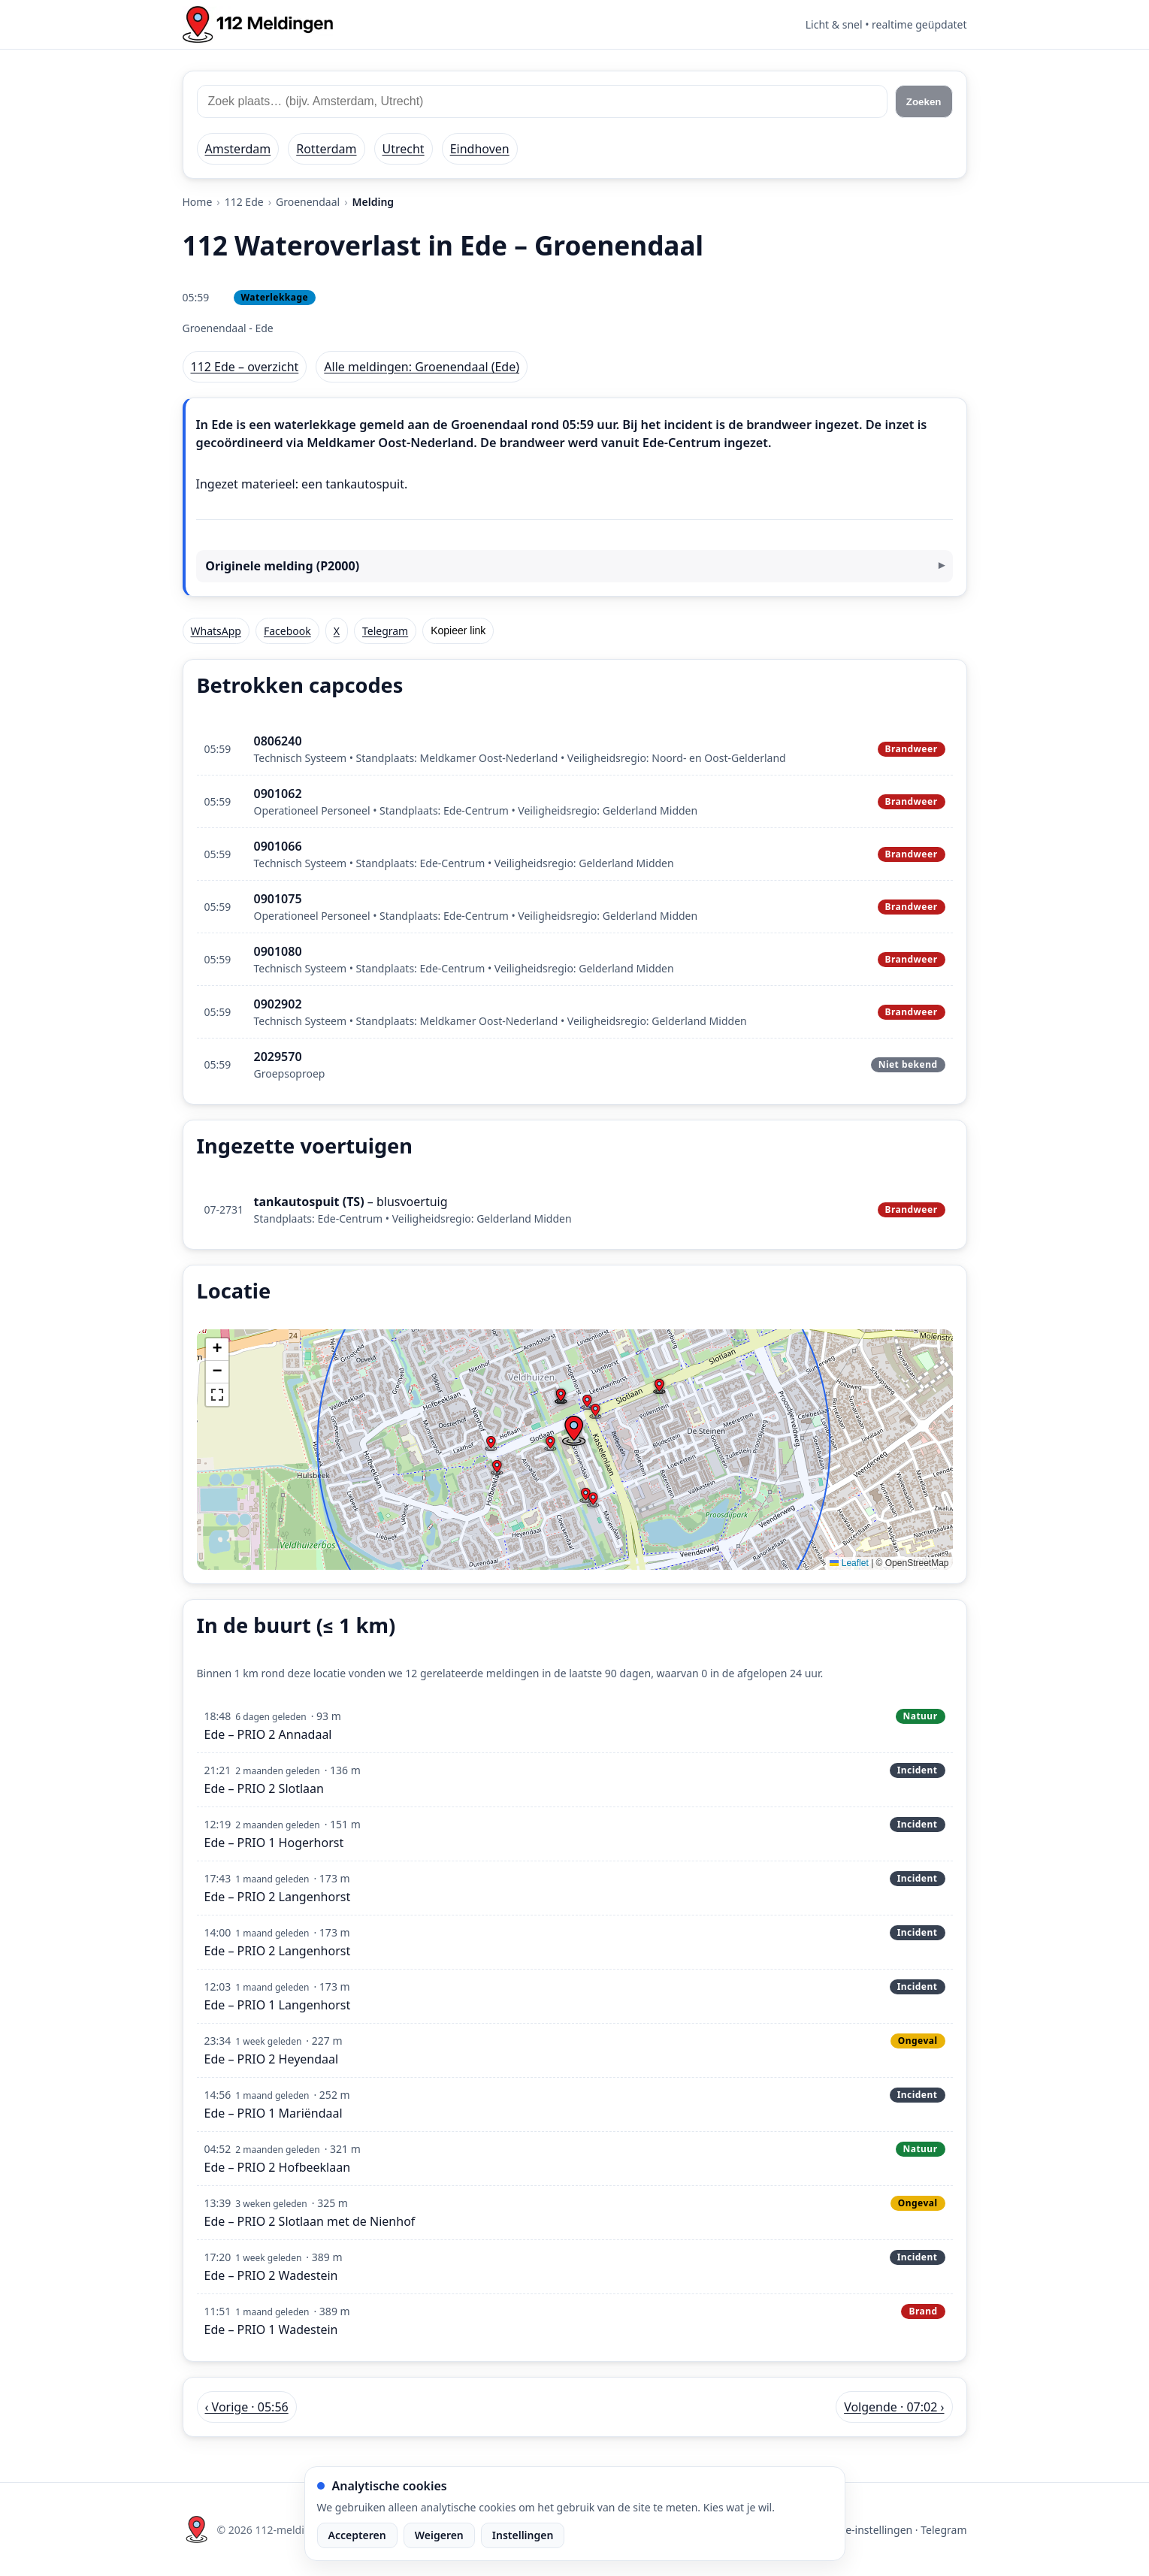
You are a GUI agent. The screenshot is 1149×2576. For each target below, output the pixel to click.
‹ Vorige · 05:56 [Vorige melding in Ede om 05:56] (247, 2407)
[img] (575, 1449)
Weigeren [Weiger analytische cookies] (439, 2535)
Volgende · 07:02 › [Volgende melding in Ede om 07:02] (894, 2407)
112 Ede (244, 202)
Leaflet (849, 1563)
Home (198, 202)
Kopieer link (458, 630)
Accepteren (357, 2535)
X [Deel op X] (337, 631)
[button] (573, 1431)
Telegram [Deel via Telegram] (385, 631)
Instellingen (523, 2535)
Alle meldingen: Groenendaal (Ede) (421, 366)
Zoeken (924, 101)
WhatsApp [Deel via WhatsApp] (216, 631)
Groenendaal (308, 202)
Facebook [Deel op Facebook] (287, 631)
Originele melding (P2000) (282, 566)
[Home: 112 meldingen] (258, 24)
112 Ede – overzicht (245, 366)
